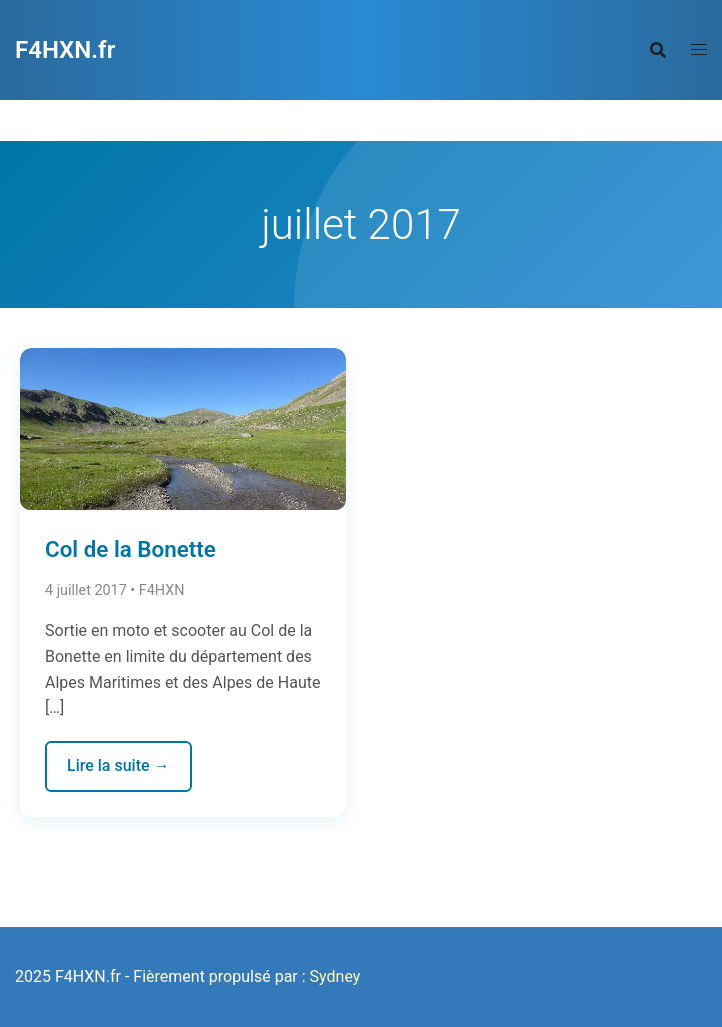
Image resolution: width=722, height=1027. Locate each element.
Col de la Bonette (130, 549)
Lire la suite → (118, 765)
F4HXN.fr (65, 50)
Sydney (335, 976)
